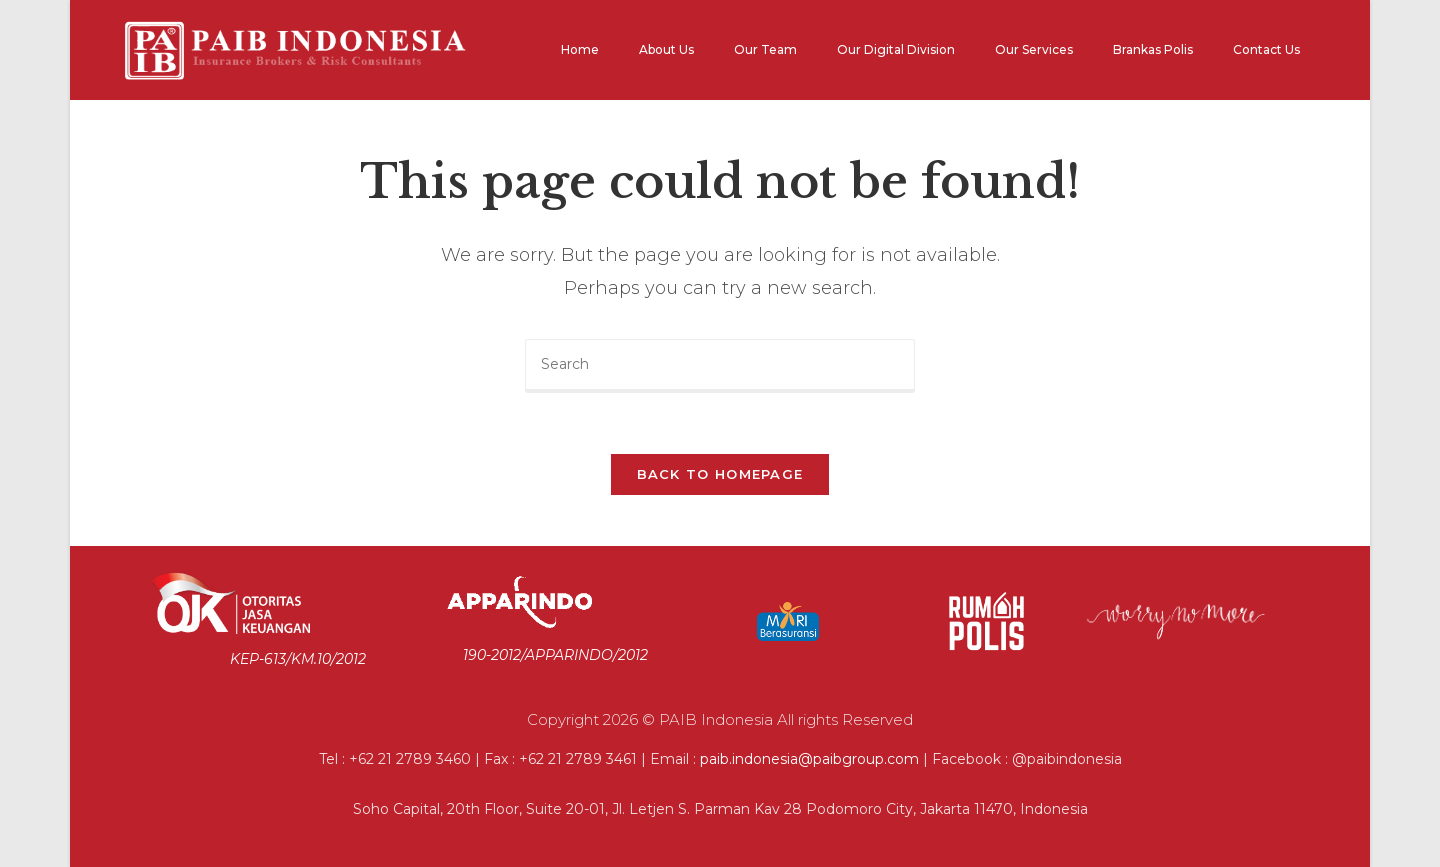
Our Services (1034, 49)
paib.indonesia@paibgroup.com (809, 759)
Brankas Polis (1153, 49)
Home (580, 49)
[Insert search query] (720, 366)
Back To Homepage (720, 474)
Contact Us (1266, 49)
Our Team (765, 49)
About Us (666, 49)
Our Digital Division (896, 49)
